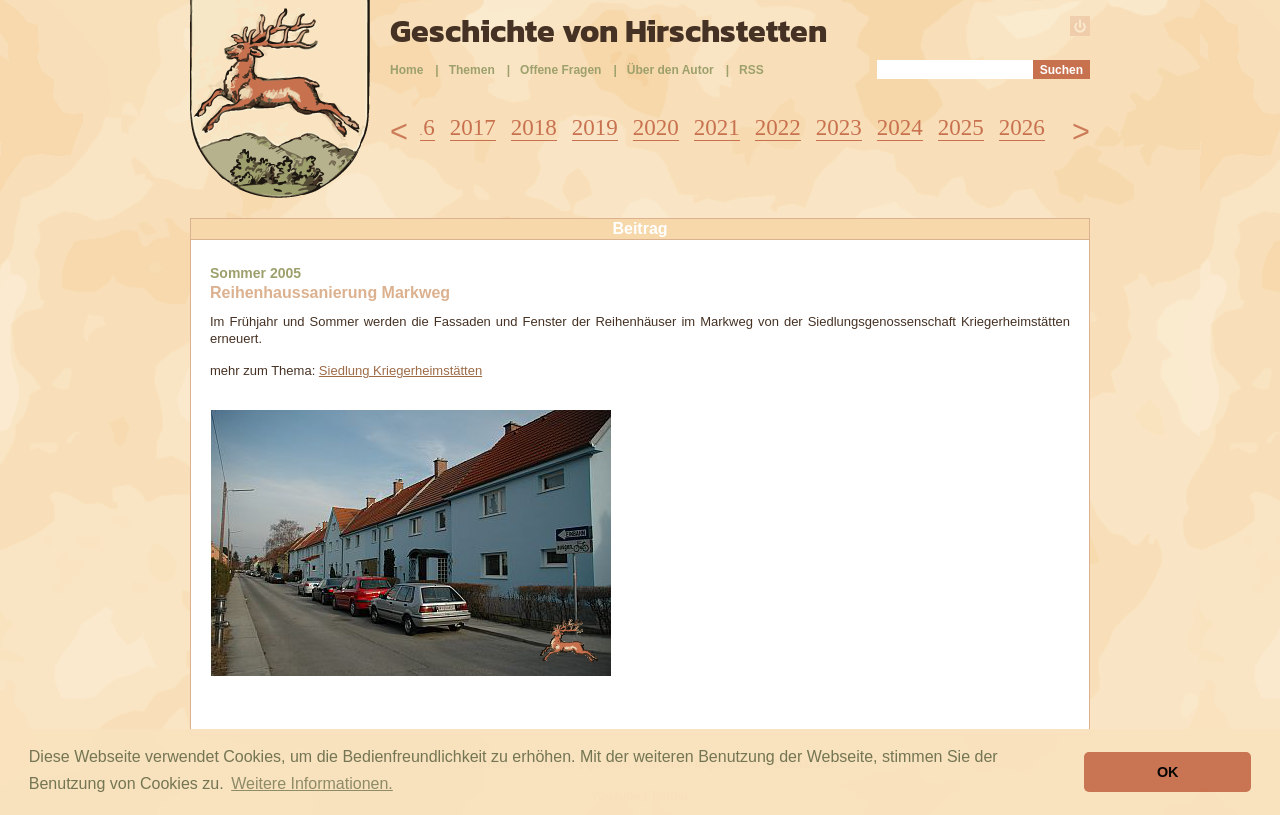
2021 (717, 127)
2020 (656, 127)
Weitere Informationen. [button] (312, 783)
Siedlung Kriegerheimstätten (400, 370)
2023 (839, 127)
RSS (751, 70)
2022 (778, 127)
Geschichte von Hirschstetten (608, 31)
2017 (473, 127)
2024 (900, 127)
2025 (961, 127)
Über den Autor (670, 70)
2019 (595, 127)
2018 (534, 127)
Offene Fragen (560, 70)
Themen (472, 70)
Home (406, 70)
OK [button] (1168, 772)
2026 (1022, 127)
